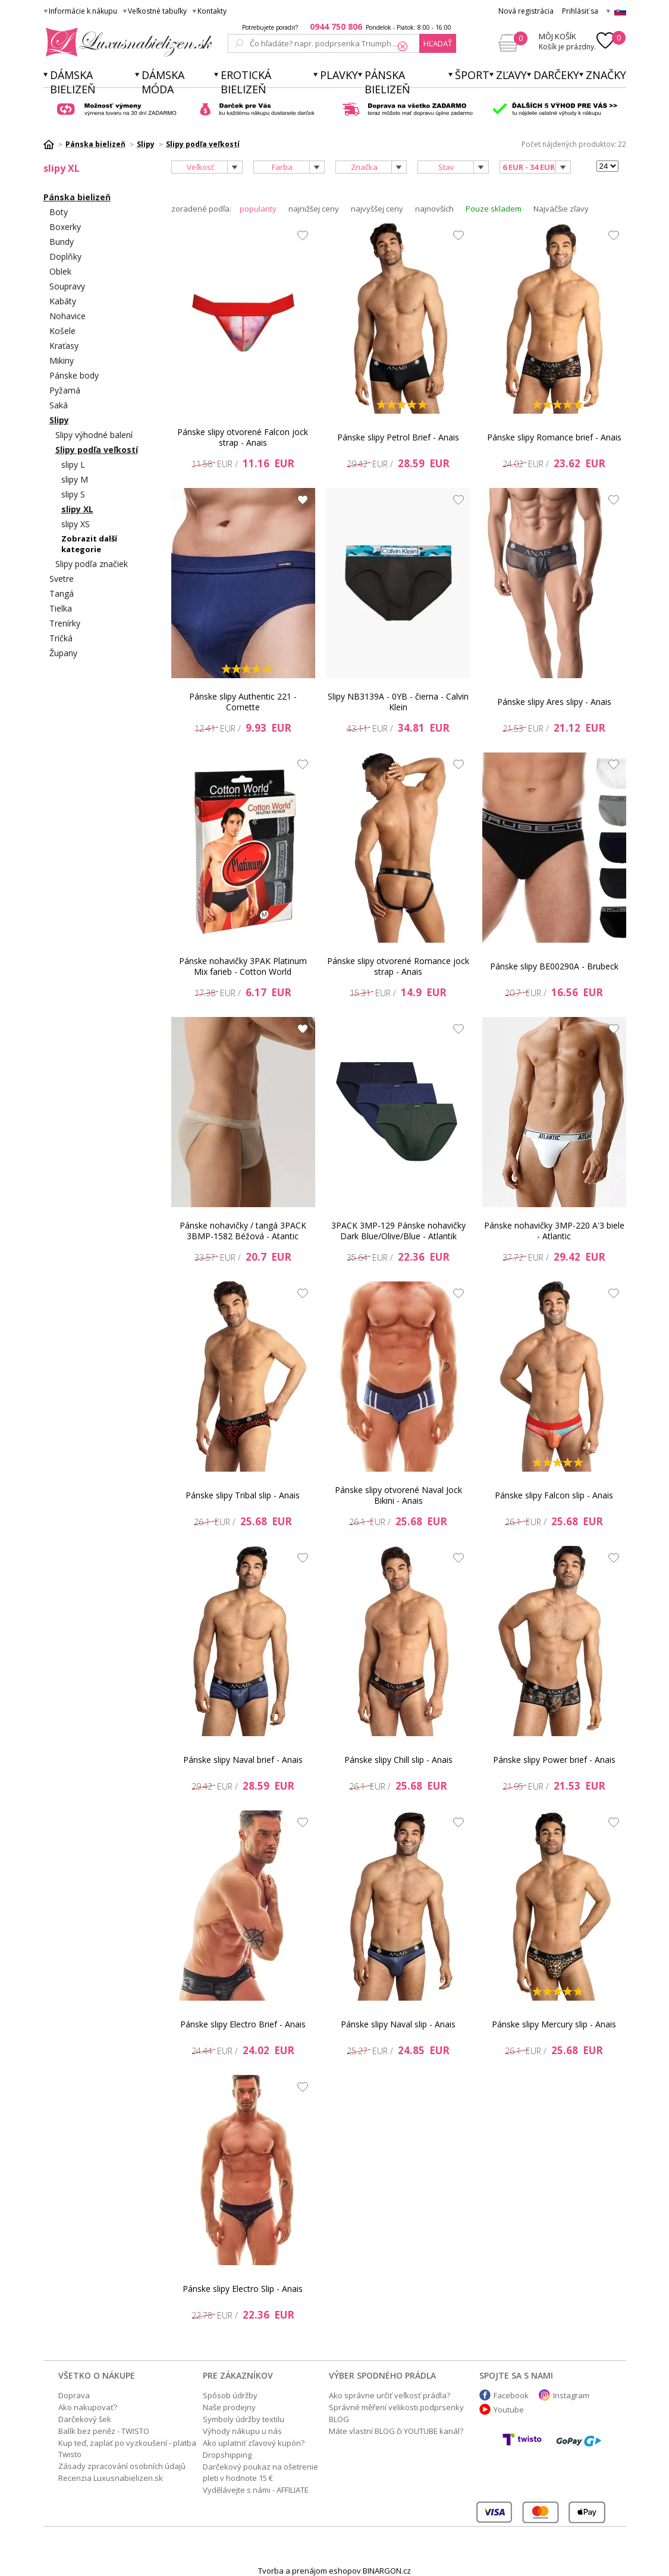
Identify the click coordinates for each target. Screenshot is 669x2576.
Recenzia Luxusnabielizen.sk (110, 2478)
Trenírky (64, 623)
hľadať (437, 43)
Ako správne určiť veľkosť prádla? (389, 2395)
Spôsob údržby (230, 2395)
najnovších (434, 208)
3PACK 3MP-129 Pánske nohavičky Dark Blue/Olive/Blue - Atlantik (398, 1231)
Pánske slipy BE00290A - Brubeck (554, 966)
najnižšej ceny (313, 208)
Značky (606, 75)
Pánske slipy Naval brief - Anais (243, 1759)
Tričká (61, 638)
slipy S (73, 494)
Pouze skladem (494, 208)
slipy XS (75, 524)
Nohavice (67, 316)
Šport (472, 75)
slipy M (74, 479)
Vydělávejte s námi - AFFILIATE (256, 2489)
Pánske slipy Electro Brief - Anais (243, 2024)
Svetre (61, 578)
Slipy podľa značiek (91, 563)
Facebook (511, 2395)
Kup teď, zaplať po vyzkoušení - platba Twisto (127, 2449)
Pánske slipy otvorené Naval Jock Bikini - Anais (398, 1495)
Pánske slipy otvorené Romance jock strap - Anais (398, 966)
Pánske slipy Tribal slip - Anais (243, 1495)
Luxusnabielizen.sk (127, 42)
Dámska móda (163, 82)
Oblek (60, 271)
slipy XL (77, 509)
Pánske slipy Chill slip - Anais (398, 1759)
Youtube (509, 2409)
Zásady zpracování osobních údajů (122, 2466)
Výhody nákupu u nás (242, 2431)
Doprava (74, 2395)
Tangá (61, 593)
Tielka (60, 608)
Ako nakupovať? (87, 2407)
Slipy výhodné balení (94, 434)
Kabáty (62, 301)
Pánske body (74, 375)
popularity (258, 208)
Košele (62, 330)
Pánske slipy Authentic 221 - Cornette (243, 702)
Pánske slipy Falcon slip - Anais (554, 1495)
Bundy (61, 241)
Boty (58, 212)
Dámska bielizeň (73, 82)
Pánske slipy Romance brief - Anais (554, 437)
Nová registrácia (526, 11)
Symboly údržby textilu (243, 2419)
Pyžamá (64, 390)
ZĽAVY (511, 75)
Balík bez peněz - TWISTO (103, 2431)
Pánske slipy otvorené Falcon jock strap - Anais (242, 437)
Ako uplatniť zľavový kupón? (253, 2443)
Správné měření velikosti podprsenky (396, 2407)
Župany (63, 653)
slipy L (73, 464)
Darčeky (556, 75)
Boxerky (65, 226)
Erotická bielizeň (246, 82)
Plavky (339, 75)
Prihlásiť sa (580, 11)
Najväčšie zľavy (561, 208)
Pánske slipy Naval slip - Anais (398, 2024)
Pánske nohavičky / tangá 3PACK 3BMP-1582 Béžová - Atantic (243, 1231)
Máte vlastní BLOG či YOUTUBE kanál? (396, 2431)
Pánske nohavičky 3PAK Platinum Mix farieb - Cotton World (243, 966)
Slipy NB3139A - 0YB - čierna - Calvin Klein (398, 702)
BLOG (339, 2419)
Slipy (59, 420)
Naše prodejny (229, 2407)
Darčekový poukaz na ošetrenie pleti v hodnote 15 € (260, 2472)
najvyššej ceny (377, 208)
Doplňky (65, 256)
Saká (58, 405)
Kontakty (212, 11)
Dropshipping (227, 2454)
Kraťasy (63, 345)
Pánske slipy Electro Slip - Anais (243, 2288)
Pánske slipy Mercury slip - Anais (554, 2024)
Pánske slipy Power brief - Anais (554, 1759)
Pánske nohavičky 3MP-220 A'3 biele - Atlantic (554, 1231)
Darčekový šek (84, 2419)
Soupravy (67, 286)
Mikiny (61, 360)
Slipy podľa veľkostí (96, 449)
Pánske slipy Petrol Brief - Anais (398, 437)
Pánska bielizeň (387, 82)
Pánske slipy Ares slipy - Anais (554, 701)
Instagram (571, 2395)
